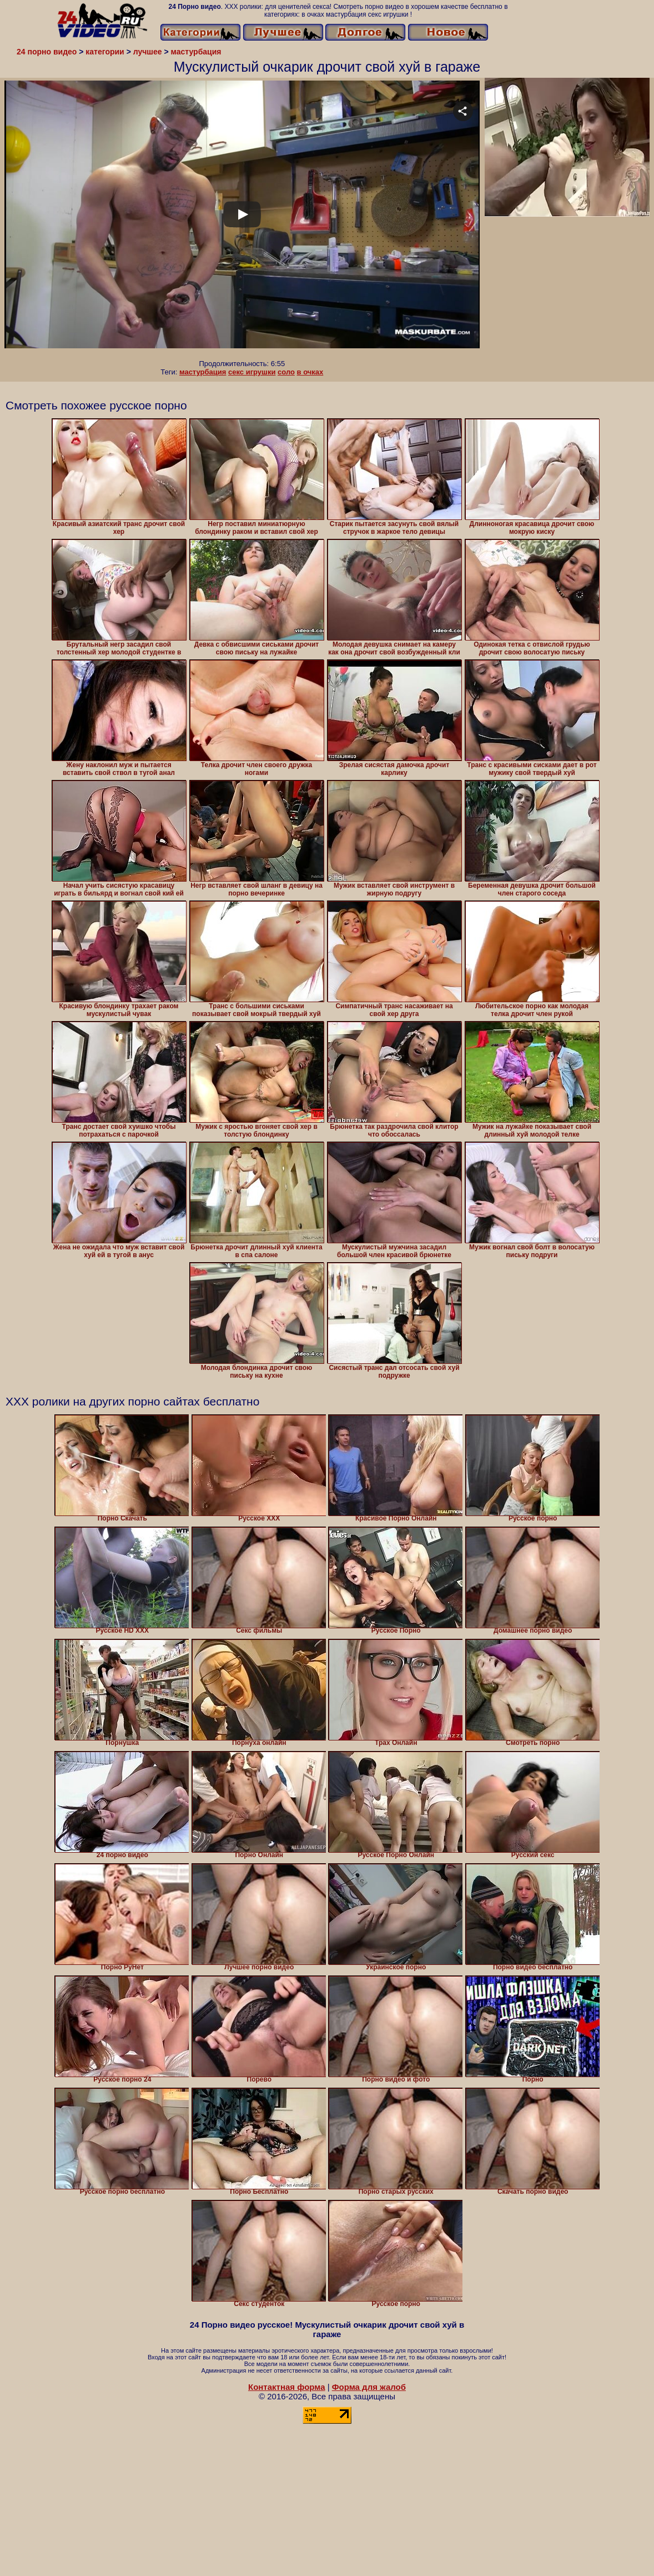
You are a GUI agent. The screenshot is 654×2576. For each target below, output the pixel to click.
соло (286, 372)
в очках (310, 372)
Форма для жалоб (369, 2387)
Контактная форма (286, 2387)
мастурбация (202, 372)
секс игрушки (251, 372)
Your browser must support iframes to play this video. (242, 220)
